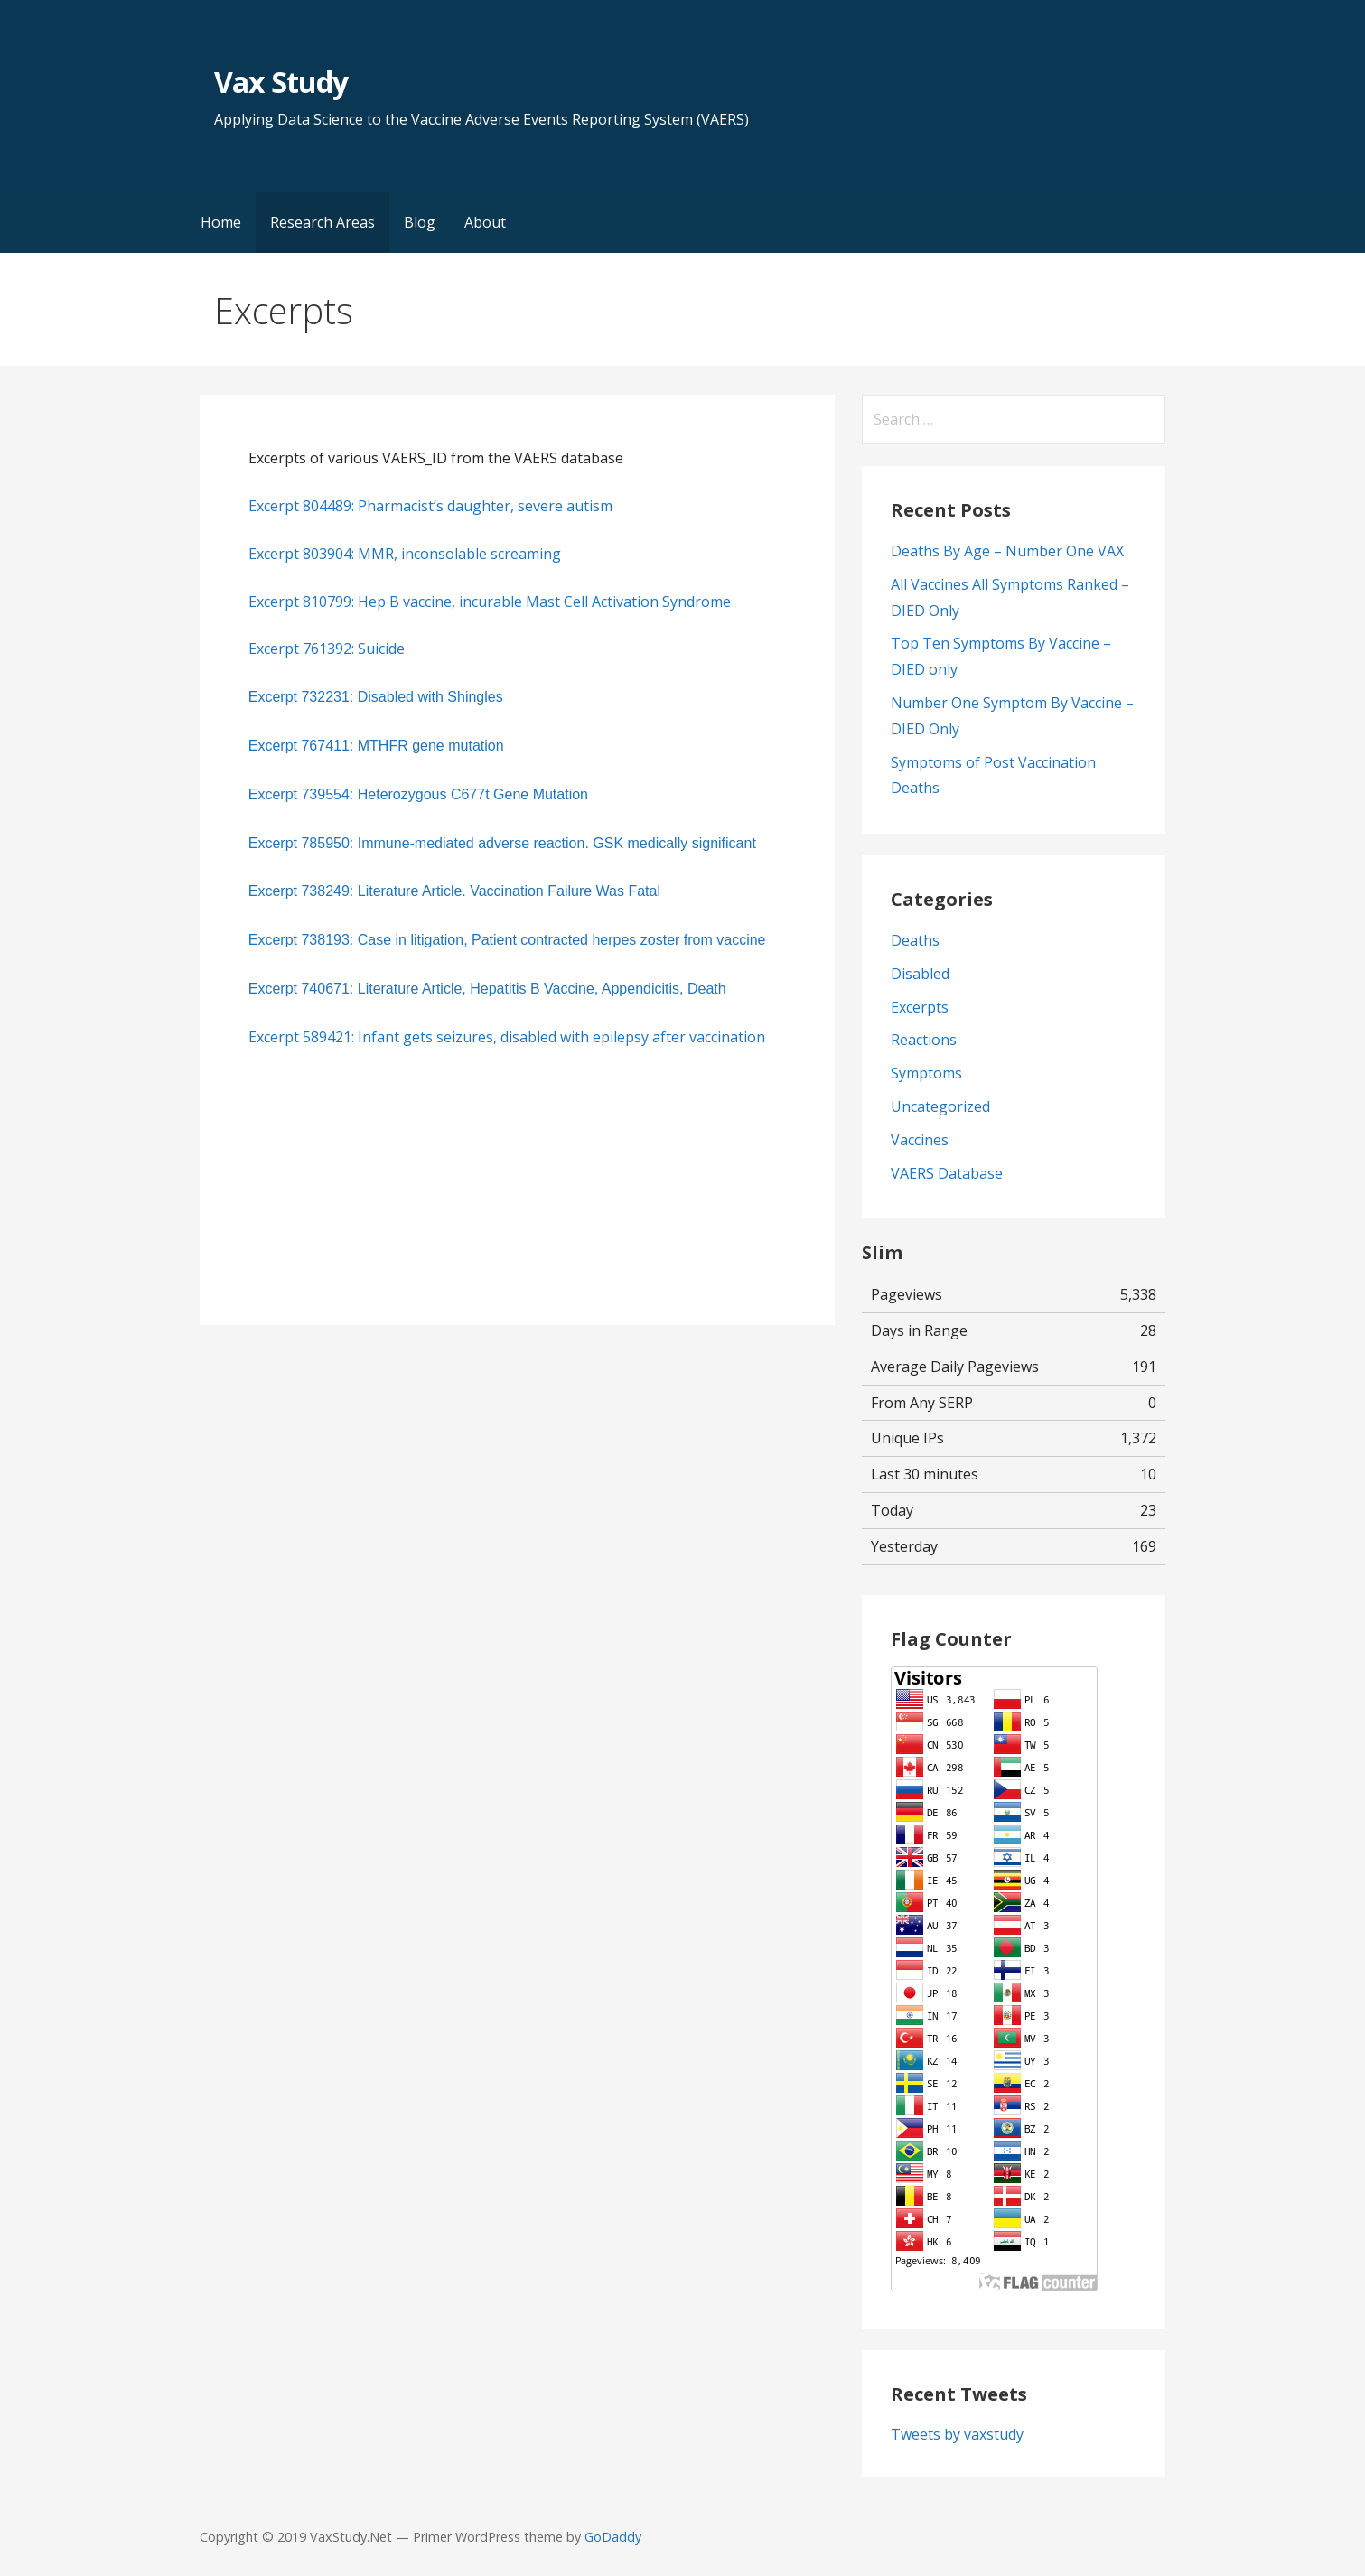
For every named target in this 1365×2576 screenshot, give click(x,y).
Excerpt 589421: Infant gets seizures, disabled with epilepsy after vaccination (506, 1037)
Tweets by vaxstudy (957, 2434)
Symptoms (926, 1073)
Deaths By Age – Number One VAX (1007, 551)
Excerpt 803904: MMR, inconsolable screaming (404, 554)
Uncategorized (940, 1106)
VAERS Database (947, 1173)
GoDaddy (612, 2536)
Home (221, 222)
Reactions (924, 1040)
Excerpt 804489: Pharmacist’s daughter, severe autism (430, 506)
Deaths (915, 940)
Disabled (920, 974)
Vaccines (920, 1140)
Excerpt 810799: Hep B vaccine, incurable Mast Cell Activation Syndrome (489, 601)
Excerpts (920, 1007)
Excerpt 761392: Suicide (326, 648)
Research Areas (322, 222)
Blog (419, 222)
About (485, 222)
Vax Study (281, 81)
